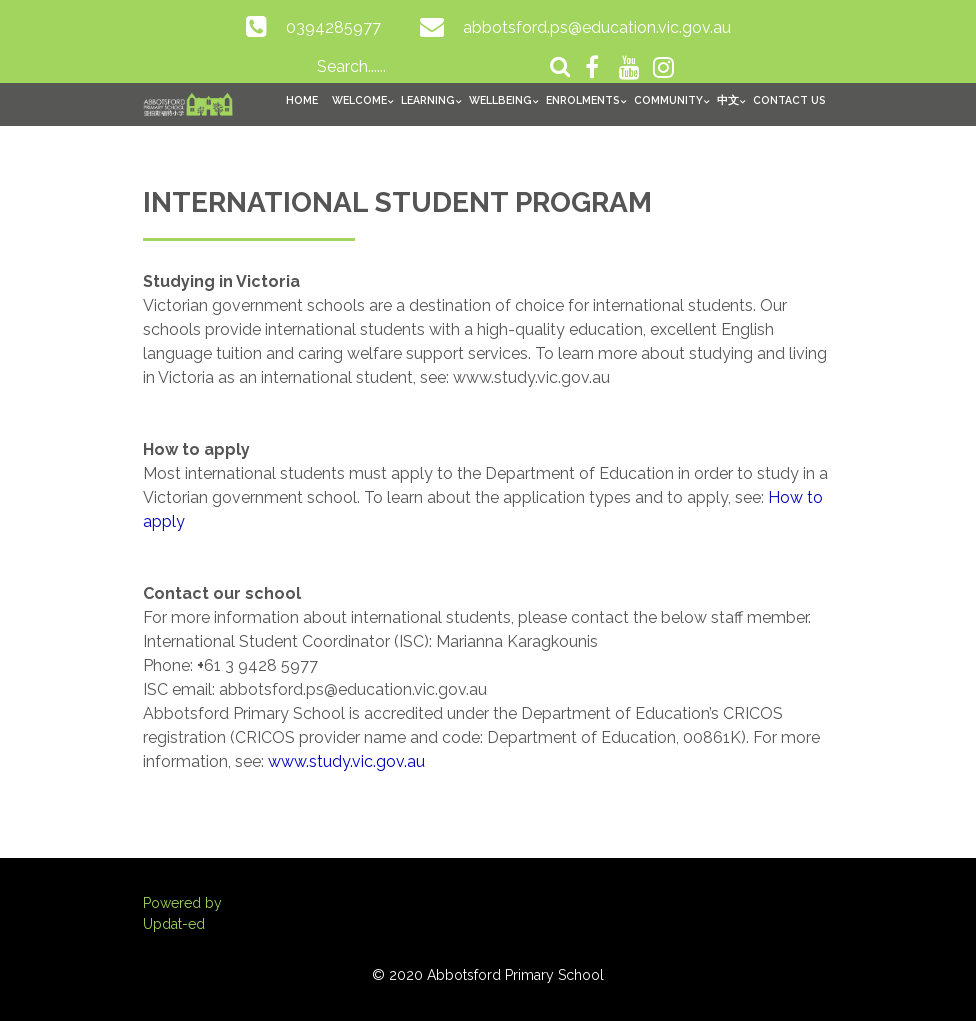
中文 (728, 100)
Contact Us (789, 100)
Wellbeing (500, 100)
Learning (428, 100)
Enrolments (583, 100)
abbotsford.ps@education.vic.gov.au (597, 27)
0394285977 (333, 27)
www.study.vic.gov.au (346, 761)
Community (668, 100)
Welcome (359, 100)
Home (302, 100)
